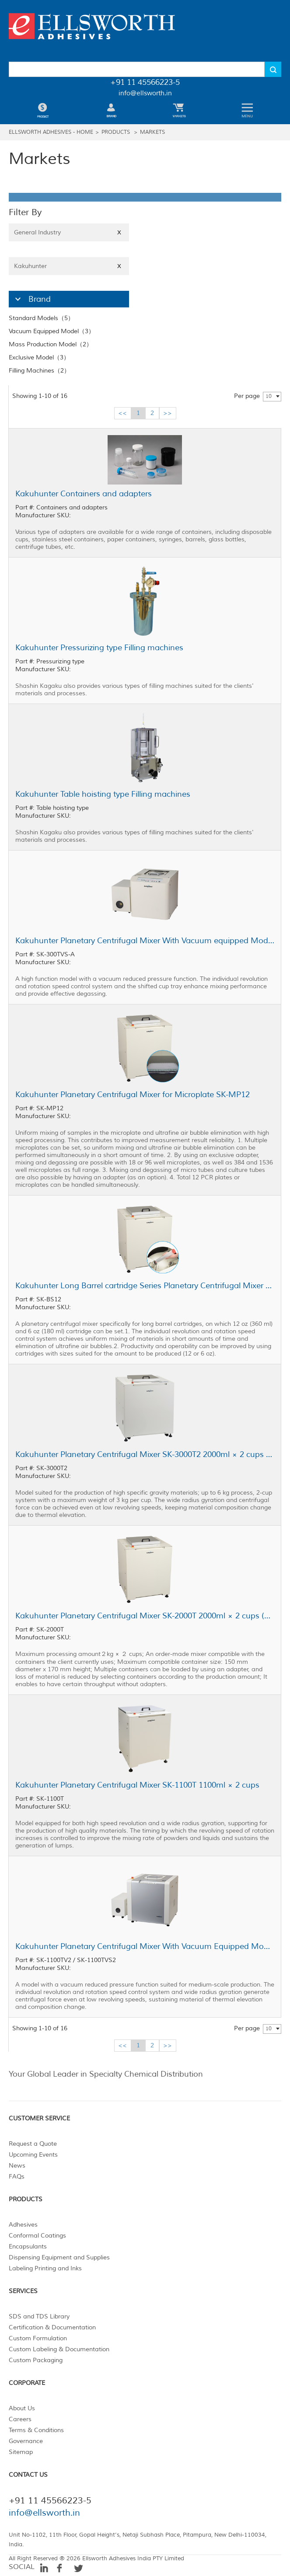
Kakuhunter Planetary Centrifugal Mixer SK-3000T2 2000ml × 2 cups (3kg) (144, 1454)
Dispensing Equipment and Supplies (59, 2257)
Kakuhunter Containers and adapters (83, 493)
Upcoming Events (33, 2154)
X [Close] (119, 232)
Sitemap (21, 2452)
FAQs (16, 2176)
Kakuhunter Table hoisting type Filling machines (102, 794)
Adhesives (23, 2224)
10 (269, 396)
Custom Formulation (38, 2338)
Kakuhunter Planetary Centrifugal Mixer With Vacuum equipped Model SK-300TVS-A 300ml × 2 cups (144, 940)
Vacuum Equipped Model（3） (51, 331)
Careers (20, 2419)
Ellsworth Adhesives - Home (51, 132)
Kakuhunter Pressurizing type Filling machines (99, 647)
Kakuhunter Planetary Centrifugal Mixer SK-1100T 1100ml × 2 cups (137, 1785)
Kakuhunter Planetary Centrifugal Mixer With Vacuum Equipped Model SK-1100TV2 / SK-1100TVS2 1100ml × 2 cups (144, 1946)
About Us (22, 2408)
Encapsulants (28, 2246)
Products (115, 132)
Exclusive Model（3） (39, 357)
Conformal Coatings (37, 2235)
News (17, 2165)
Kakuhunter (69, 266)
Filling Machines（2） (39, 370)
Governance (26, 2441)
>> (167, 413)
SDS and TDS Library (39, 2316)
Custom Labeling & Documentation (59, 2349)
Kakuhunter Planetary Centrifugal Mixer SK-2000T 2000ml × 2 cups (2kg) (144, 1616)
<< (122, 413)
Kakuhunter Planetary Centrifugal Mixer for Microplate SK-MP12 (132, 1094)
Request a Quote (33, 2143)
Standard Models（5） (41, 318)
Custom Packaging (36, 2360)
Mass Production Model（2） (50, 344)
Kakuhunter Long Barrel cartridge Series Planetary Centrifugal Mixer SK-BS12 (144, 1285)
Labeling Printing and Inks (45, 2268)
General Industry (69, 232)
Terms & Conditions (36, 2430)
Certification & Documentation (52, 2327)
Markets (152, 132)
